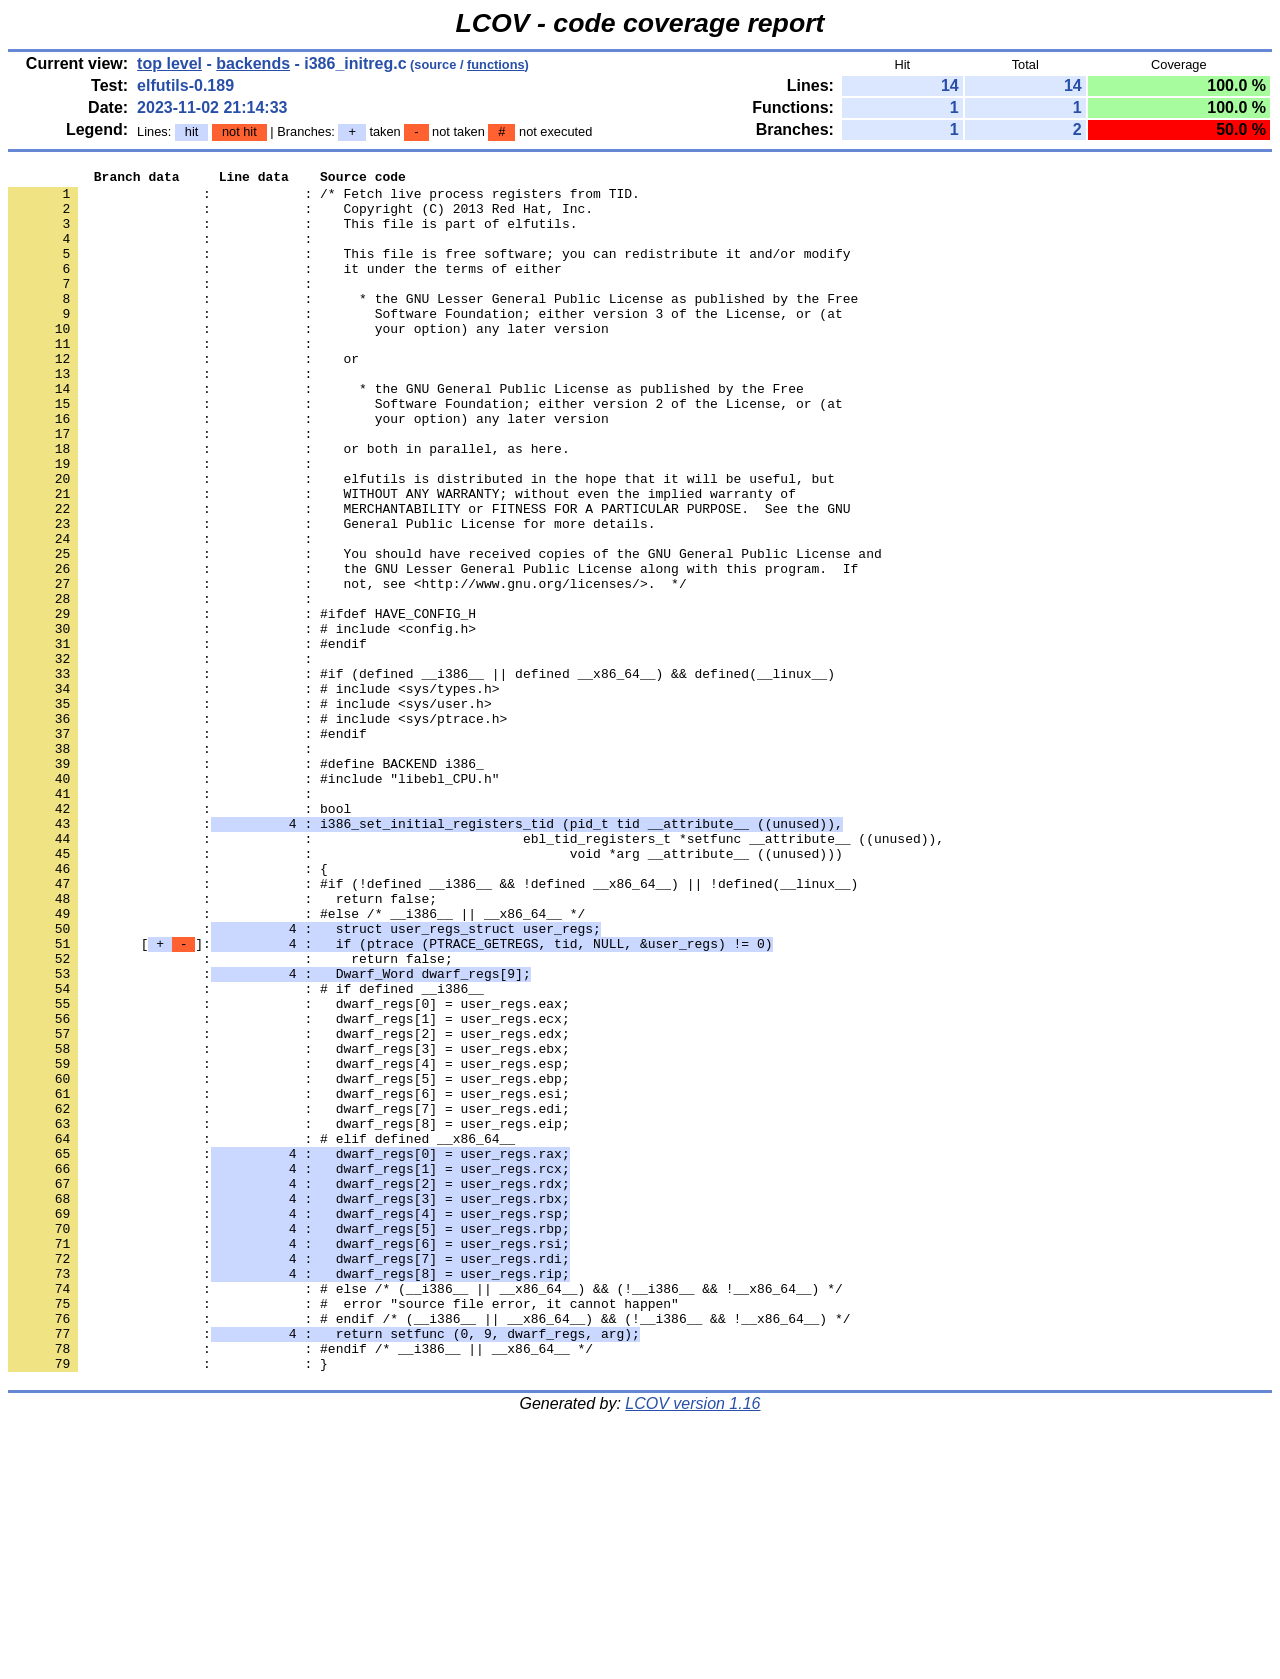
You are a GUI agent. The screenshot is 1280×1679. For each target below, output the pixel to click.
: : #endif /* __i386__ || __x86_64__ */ (300, 1585)
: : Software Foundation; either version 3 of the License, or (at (425, 343)
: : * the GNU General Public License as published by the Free (406, 433)
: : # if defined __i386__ (246, 1153)
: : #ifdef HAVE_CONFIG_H (242, 703)
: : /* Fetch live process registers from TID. (324, 199)
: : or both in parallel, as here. (289, 505)
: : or (183, 397)
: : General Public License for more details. (331, 595)
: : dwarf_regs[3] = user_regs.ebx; (289, 1225)
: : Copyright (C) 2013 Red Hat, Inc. (300, 217)
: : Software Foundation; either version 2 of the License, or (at (425, 451)
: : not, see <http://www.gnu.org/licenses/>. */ (347, 667)
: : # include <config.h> (242, 721)
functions (496, 64)
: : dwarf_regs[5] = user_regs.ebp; (289, 1261)
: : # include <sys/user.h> (250, 811)
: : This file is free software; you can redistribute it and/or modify (429, 271)
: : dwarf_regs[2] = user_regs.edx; (289, 1207)
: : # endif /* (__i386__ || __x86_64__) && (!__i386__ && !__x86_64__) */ (429, 1549)
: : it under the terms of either (285, 289)
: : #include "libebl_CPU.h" (253, 901)
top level (169, 63)
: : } (168, 1603)
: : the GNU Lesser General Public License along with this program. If (433, 649)
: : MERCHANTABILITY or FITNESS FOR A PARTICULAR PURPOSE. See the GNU (429, 577)
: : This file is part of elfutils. (292, 235)
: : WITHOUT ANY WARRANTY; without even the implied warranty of (402, 559)
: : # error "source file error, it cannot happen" (343, 1531)
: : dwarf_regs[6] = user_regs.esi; (289, 1279)
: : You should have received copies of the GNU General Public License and (445, 631)
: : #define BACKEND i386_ (246, 883)
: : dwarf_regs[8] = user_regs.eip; (289, 1315)
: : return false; (222, 1045)
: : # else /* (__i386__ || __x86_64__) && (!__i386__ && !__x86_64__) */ (425, 1513)
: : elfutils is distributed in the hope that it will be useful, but (421, 541)
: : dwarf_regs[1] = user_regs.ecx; (289, 1189)
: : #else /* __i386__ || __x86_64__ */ (296, 1063)
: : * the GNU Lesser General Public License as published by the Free (433, 325)
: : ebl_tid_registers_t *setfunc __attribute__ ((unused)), (476, 973)
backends (253, 63)
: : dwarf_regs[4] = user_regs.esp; (289, 1243)
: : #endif (187, 739)
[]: (390, 1099)
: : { (168, 1009)
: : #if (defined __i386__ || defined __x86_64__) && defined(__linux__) (421, 775)
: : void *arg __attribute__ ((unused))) (425, 991)
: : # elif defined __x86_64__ (261, 1333)
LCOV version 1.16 (692, 1643)
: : (164, 253)
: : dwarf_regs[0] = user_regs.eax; (289, 1171)
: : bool (179, 937)
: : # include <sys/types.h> (253, 793)
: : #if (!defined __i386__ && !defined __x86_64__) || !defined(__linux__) (433, 1027)
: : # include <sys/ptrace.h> (257, 829)
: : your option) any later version (308, 361)
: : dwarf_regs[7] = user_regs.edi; (289, 1297)
